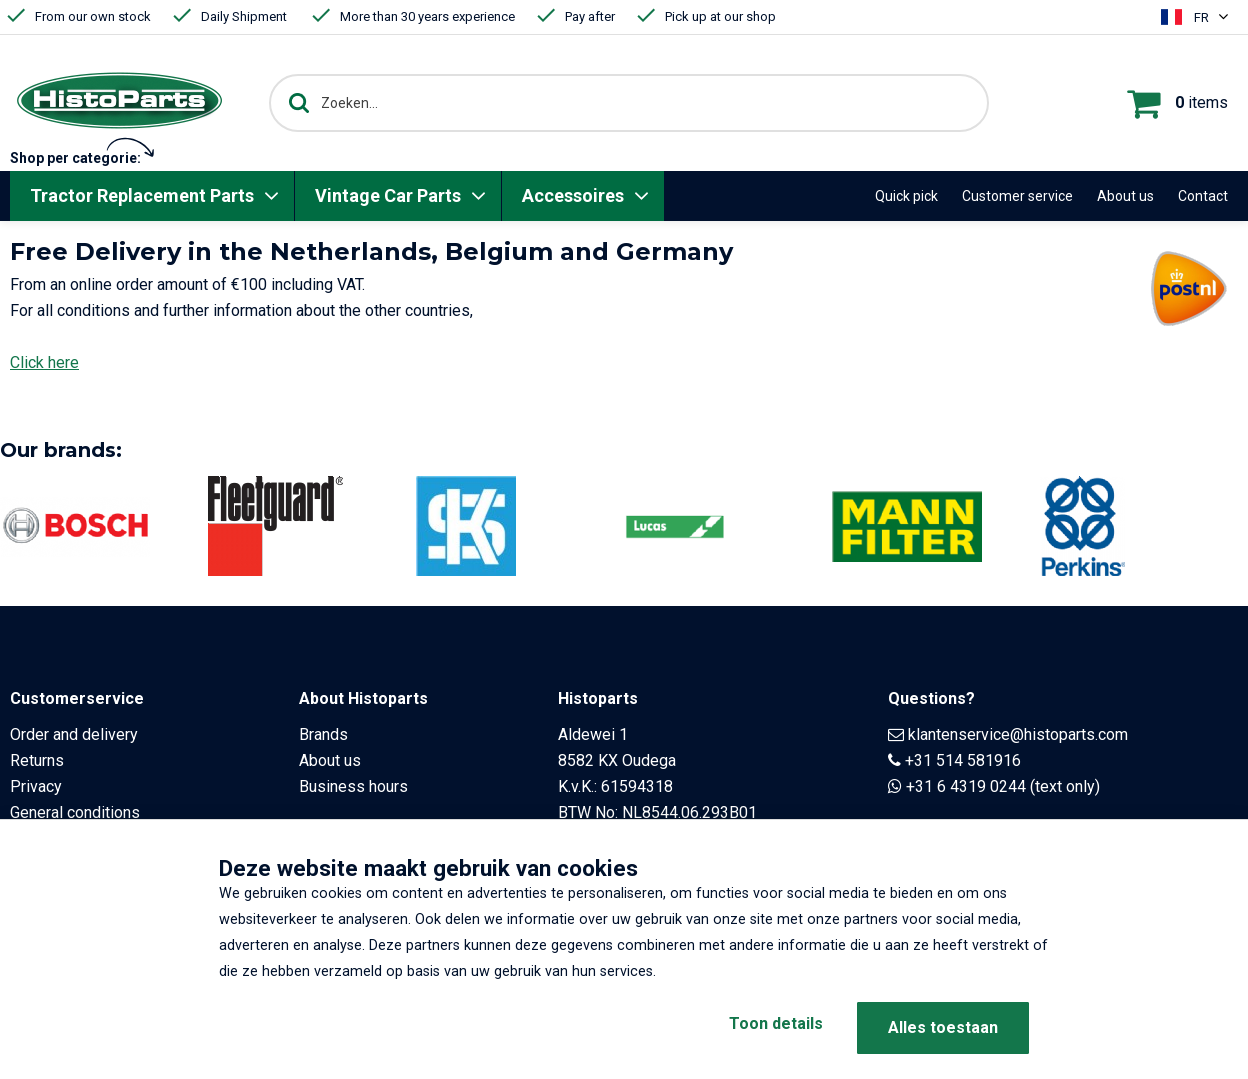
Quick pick (906, 196)
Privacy (36, 786)
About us (1125, 196)
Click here (44, 362)
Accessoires (573, 195)
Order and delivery (74, 734)
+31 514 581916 (963, 760)
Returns (37, 760)
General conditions (75, 812)
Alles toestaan (943, 1027)
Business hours (353, 786)
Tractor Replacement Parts (142, 195)
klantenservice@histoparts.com (1018, 734)
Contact (1203, 196)
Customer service (1017, 196)
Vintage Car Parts (388, 195)
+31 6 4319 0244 (966, 786)
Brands (323, 734)
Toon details (764, 1027)
